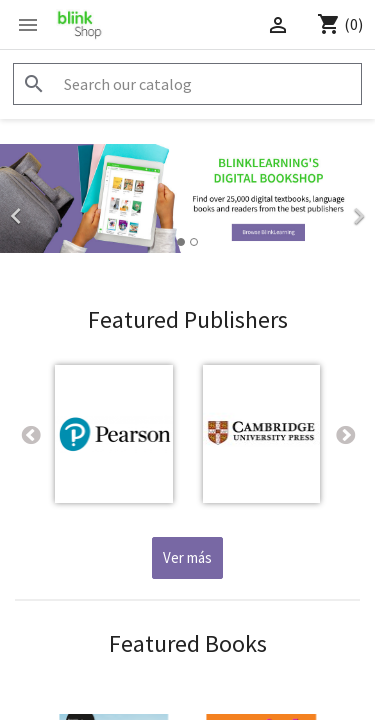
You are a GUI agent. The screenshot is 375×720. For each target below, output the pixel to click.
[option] (187, 198)
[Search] (187, 84)
